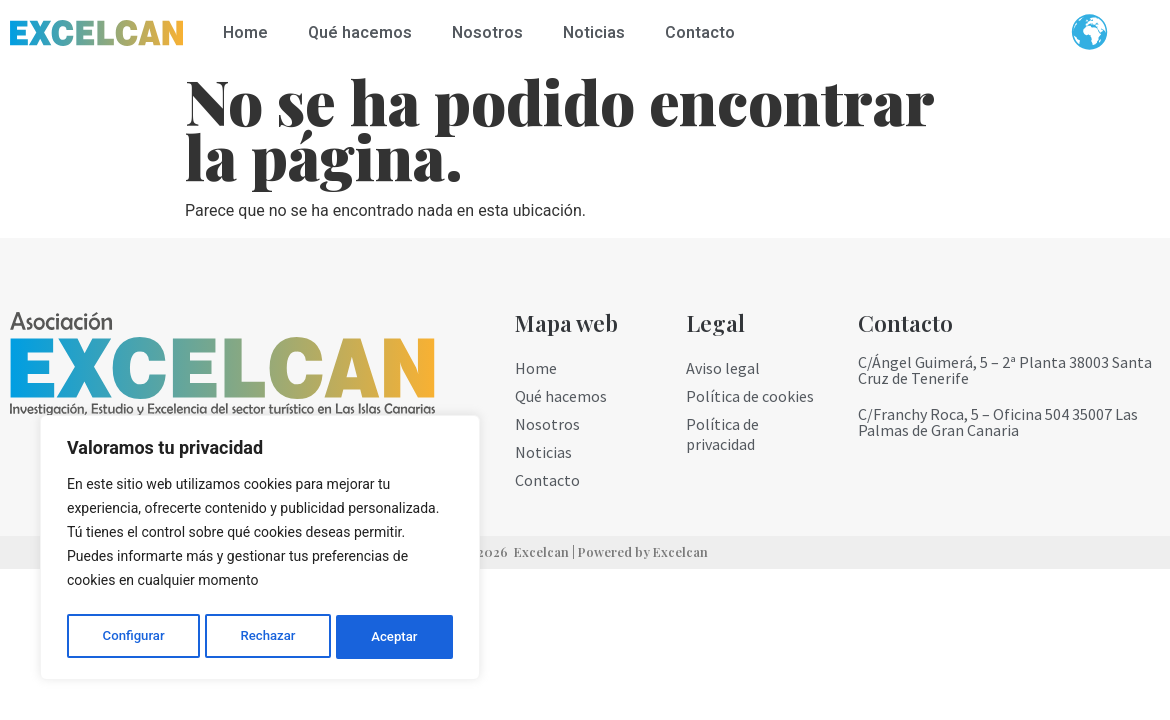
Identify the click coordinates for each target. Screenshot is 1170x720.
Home (245, 33)
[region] (260, 551)
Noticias (594, 33)
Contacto (700, 33)
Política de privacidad (722, 434)
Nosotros (487, 33)
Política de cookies (750, 396)
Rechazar (268, 637)
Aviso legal (723, 368)
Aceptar (395, 637)
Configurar (133, 637)
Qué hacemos (360, 33)
